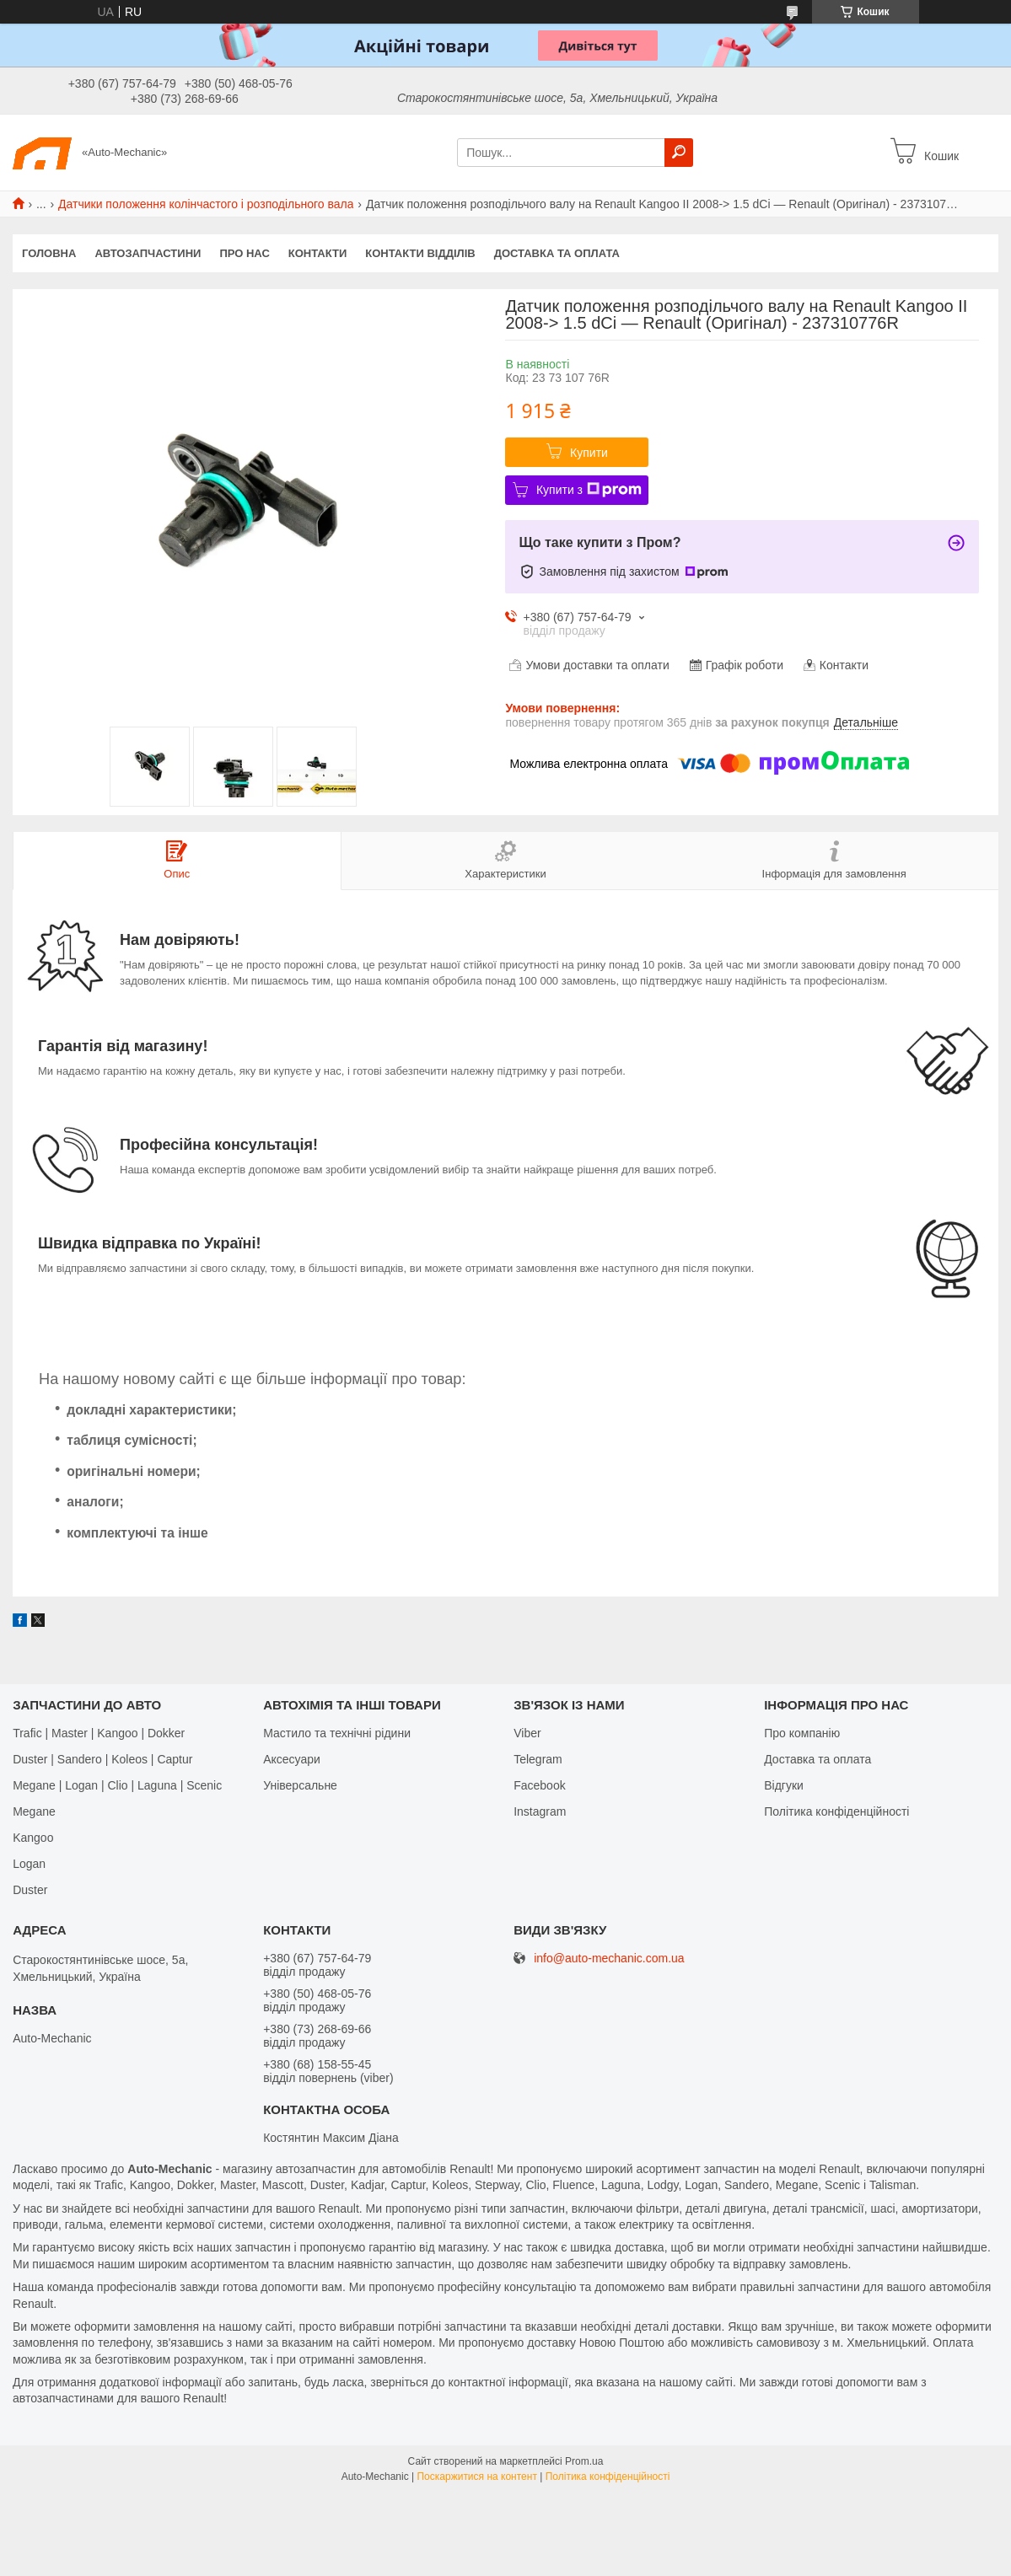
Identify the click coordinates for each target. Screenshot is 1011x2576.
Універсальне (300, 1785)
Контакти (317, 253)
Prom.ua (584, 2461)
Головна (49, 253)
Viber (527, 1733)
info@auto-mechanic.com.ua (609, 1958)
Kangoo (33, 1837)
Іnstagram (540, 1811)
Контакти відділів (420, 253)
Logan (29, 1863)
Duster (30, 1890)
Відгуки (784, 1785)
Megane (34, 1811)
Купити (589, 452)
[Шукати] (678, 152)
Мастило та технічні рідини (337, 1733)
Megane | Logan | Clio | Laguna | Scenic (117, 1785)
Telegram (538, 1759)
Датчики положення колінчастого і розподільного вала (205, 204)
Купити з (589, 489)
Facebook (539, 1785)
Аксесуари (291, 1759)
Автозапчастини (147, 253)
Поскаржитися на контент (476, 2476)
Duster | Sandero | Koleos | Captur (102, 1759)
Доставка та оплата (557, 253)
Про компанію (802, 1733)
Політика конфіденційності (836, 1811)
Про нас (244, 253)
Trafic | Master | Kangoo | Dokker (99, 1733)
